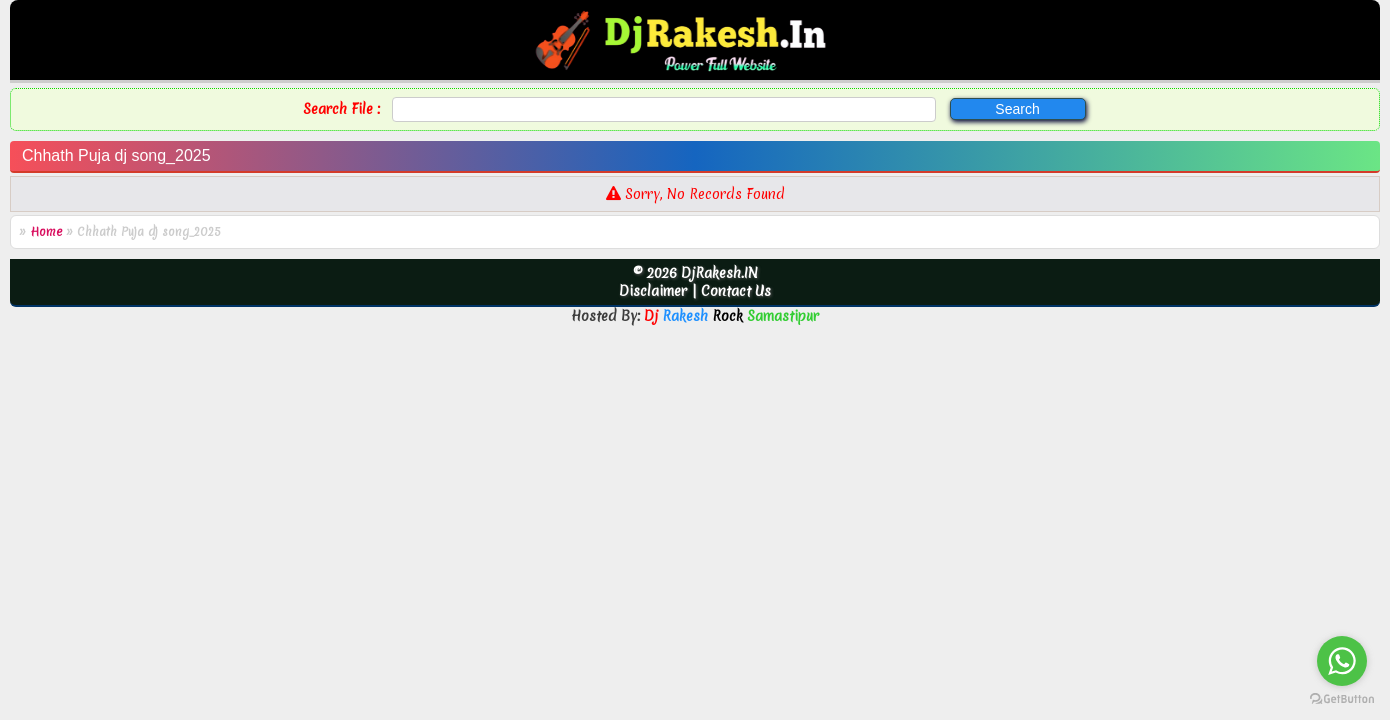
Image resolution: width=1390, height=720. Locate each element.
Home (46, 232)
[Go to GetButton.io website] (1342, 699)
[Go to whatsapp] (1342, 661)
